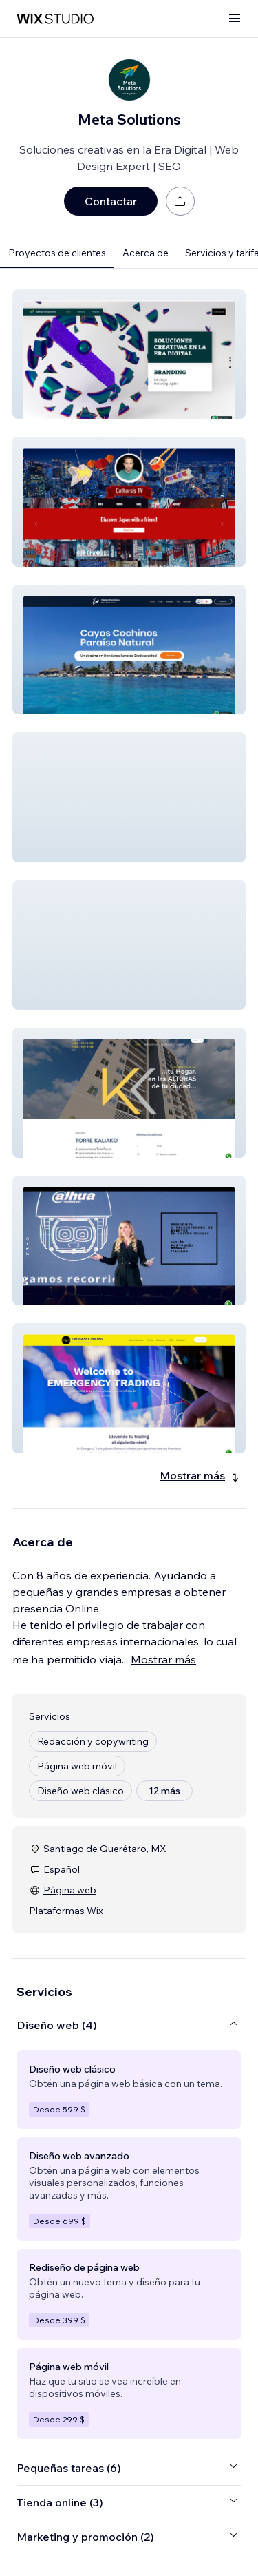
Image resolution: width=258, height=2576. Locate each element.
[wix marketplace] (55, 19)
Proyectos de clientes (57, 253)
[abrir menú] (234, 19)
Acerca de (145, 253)
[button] (129, 354)
